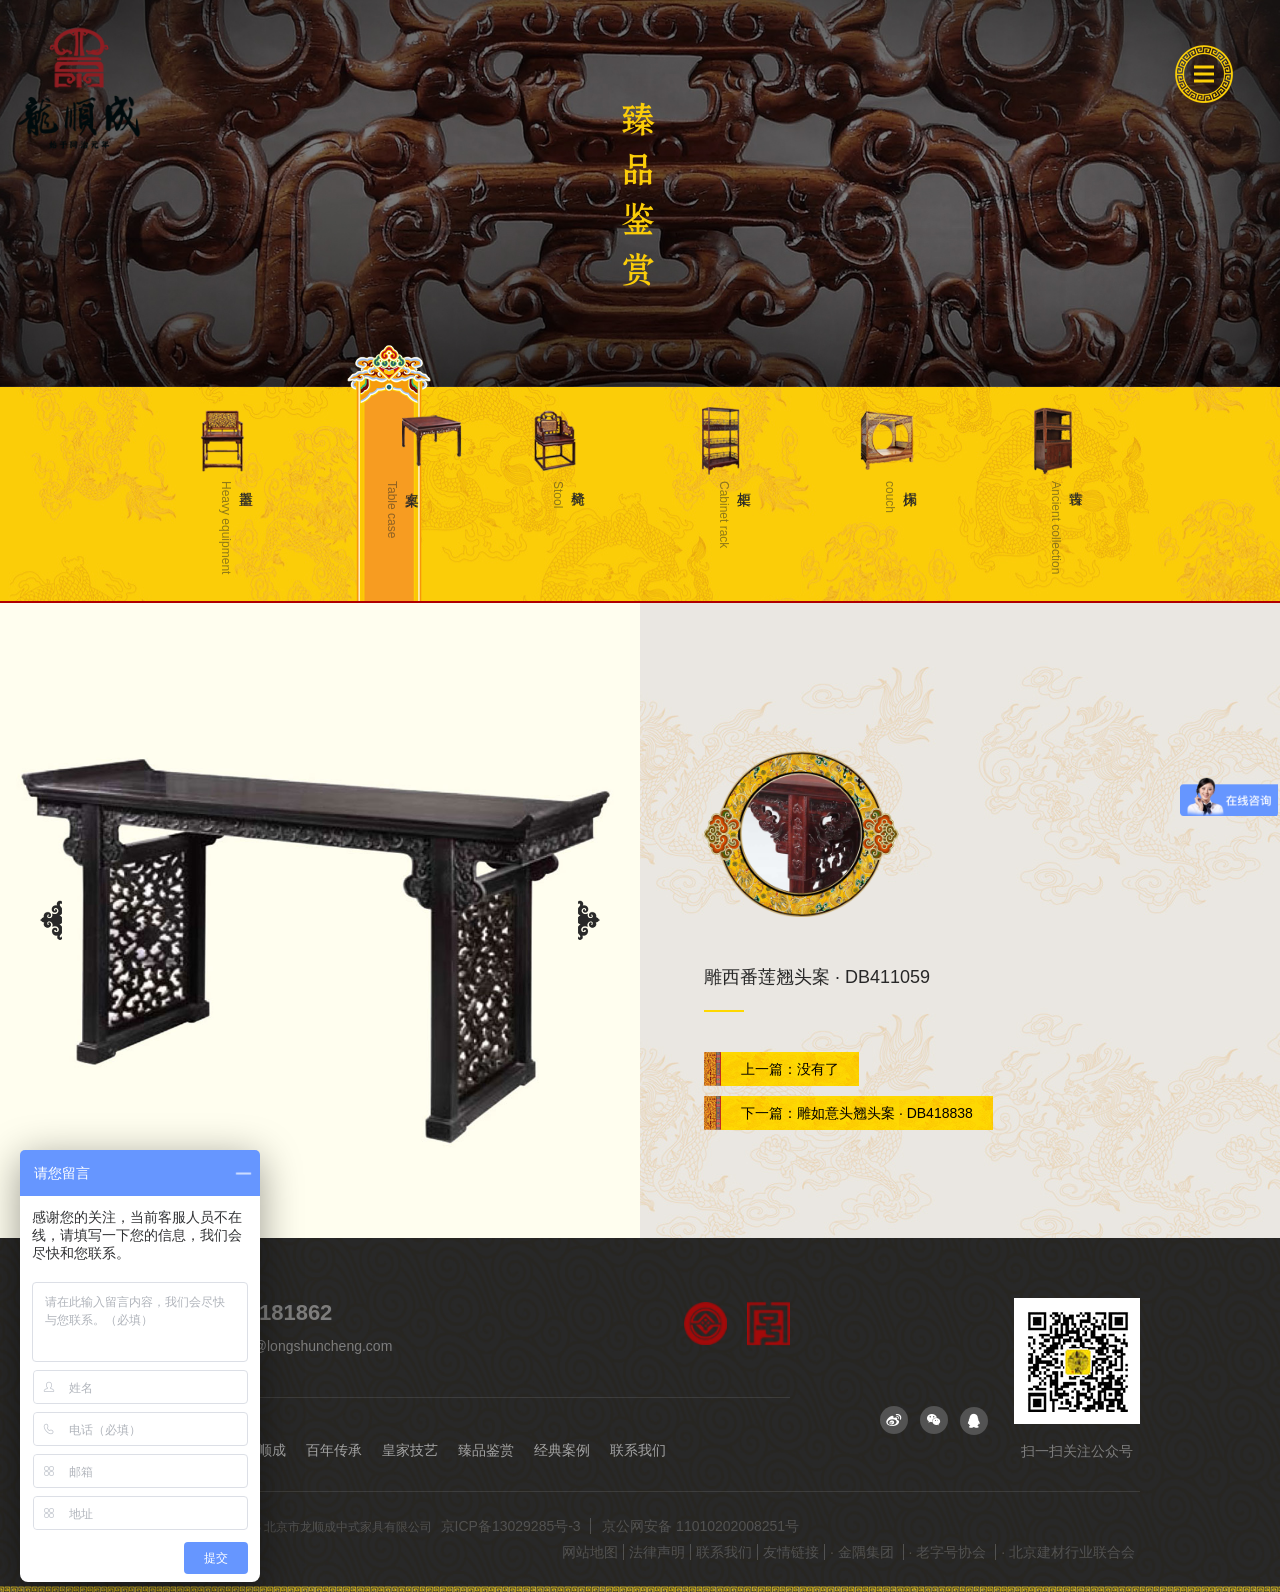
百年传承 (336, 1450)
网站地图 (590, 1552)
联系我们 (644, 1450)
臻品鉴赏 (490, 1450)
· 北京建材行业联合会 (1068, 1552)
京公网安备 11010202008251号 (700, 1526)
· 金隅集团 (864, 1552)
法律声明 (657, 1552)
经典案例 (567, 1450)
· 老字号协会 (950, 1552)
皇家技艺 (413, 1450)
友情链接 (791, 1552)
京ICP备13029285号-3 (513, 1526)
